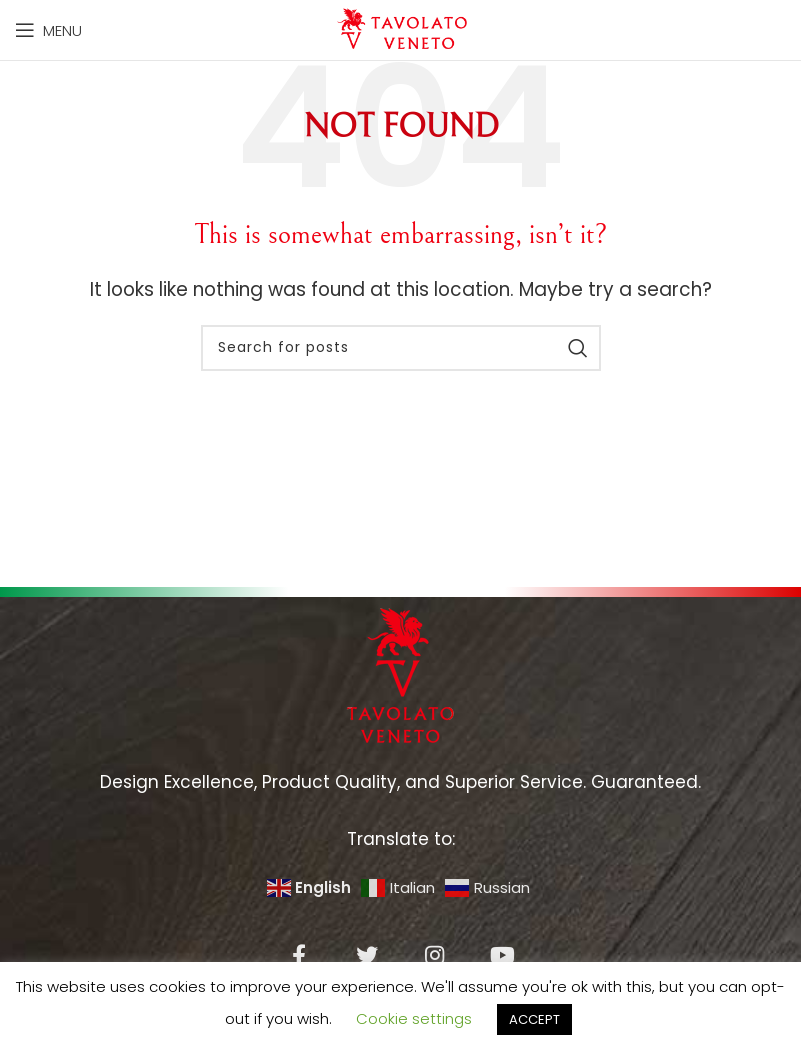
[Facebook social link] (299, 955)
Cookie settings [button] (414, 1018)
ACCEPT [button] (534, 1019)
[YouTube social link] (503, 955)
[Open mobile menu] (48, 30)
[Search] (401, 348)
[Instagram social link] (435, 955)
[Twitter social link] (367, 955)
